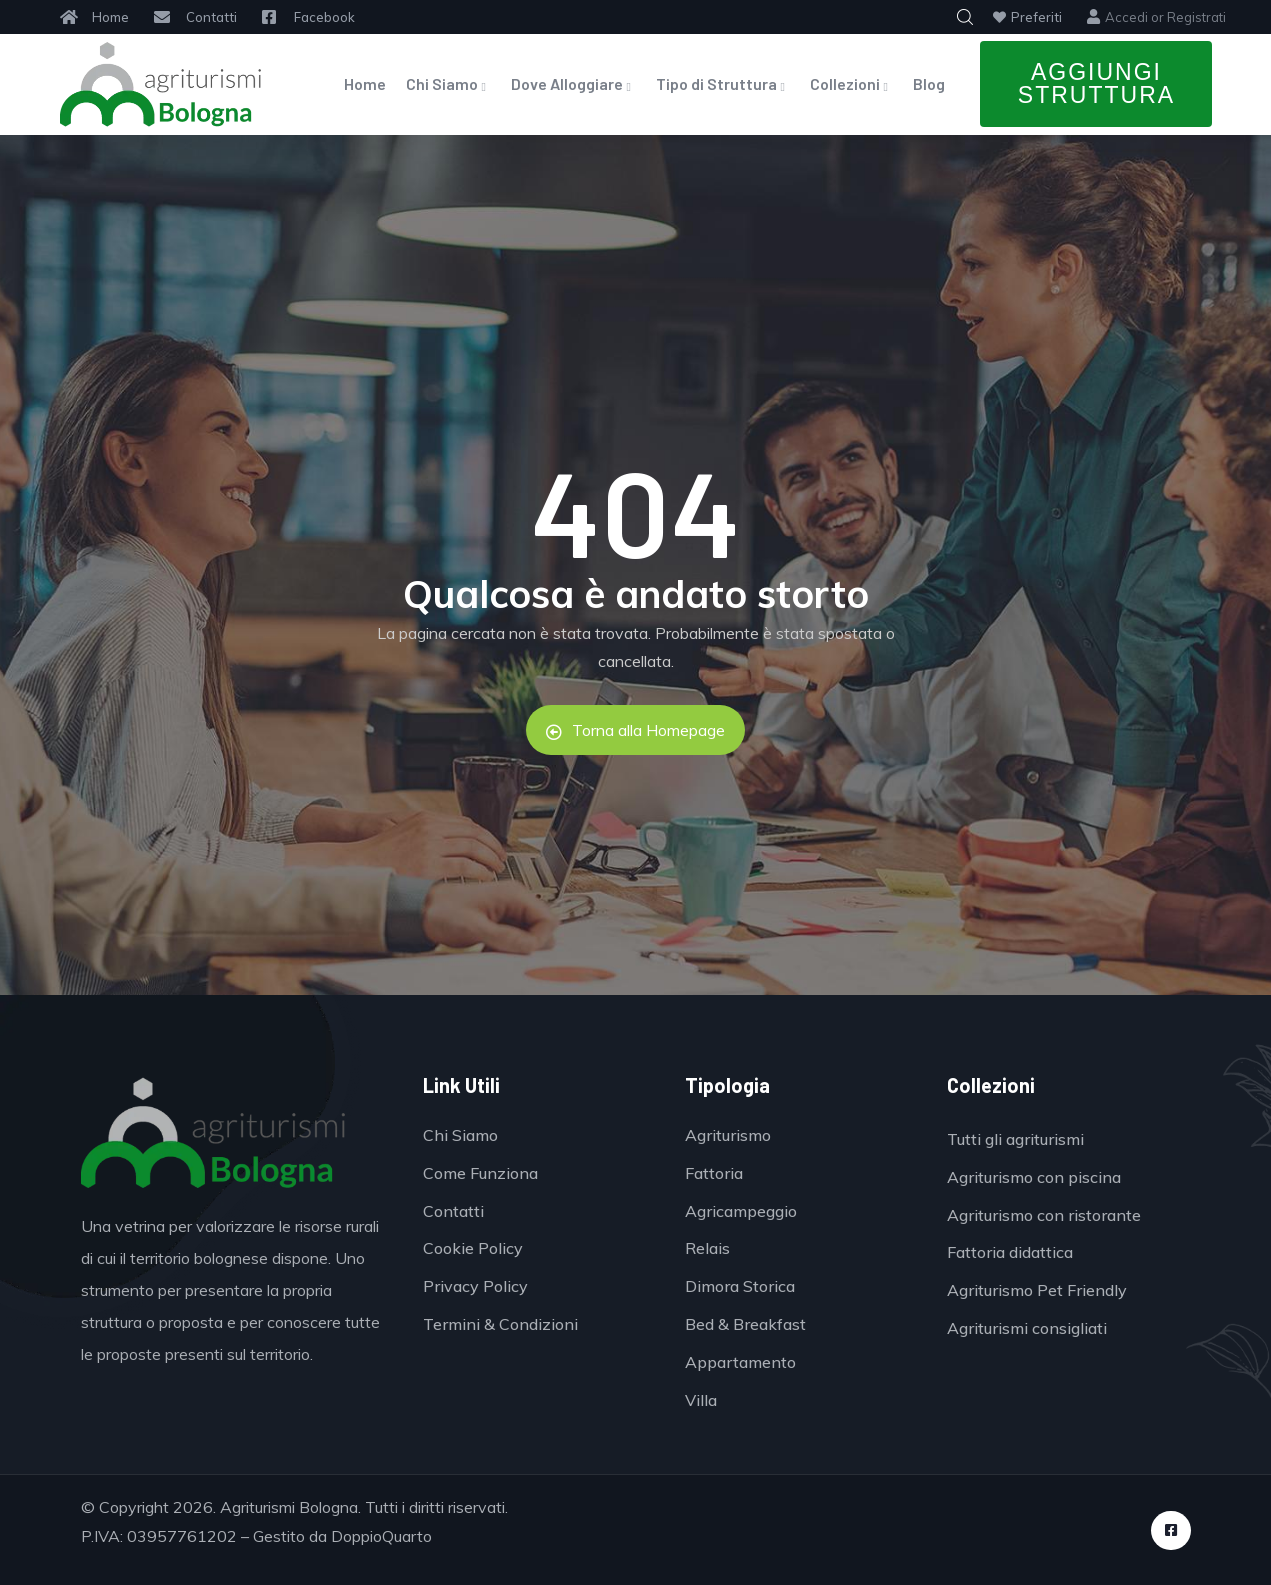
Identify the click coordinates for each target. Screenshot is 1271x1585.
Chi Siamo (448, 83)
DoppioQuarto (381, 1536)
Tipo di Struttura (723, 83)
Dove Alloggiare (573, 83)
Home (365, 83)
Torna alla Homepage (635, 730)
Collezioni (851, 83)
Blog (929, 83)
